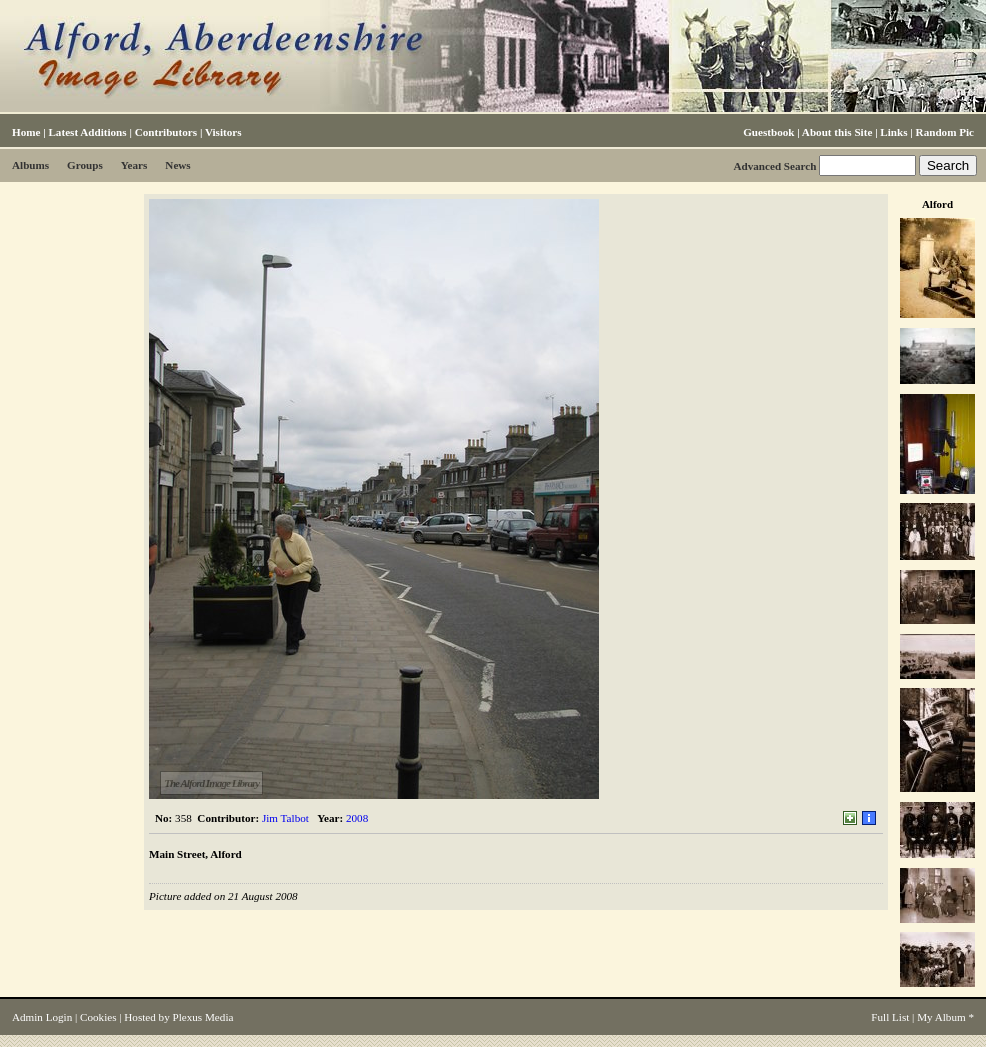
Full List (890, 1017)
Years (134, 165)
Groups (85, 165)
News (177, 165)
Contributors (166, 132)
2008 (357, 818)
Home (26, 132)
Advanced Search (774, 166)
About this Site (837, 132)
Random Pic (945, 132)
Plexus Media (203, 1017)
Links (893, 132)
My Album (941, 1017)
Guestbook (768, 132)
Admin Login (42, 1017)
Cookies (98, 1017)
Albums (30, 165)
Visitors (223, 132)
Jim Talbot (285, 818)
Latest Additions (87, 132)
